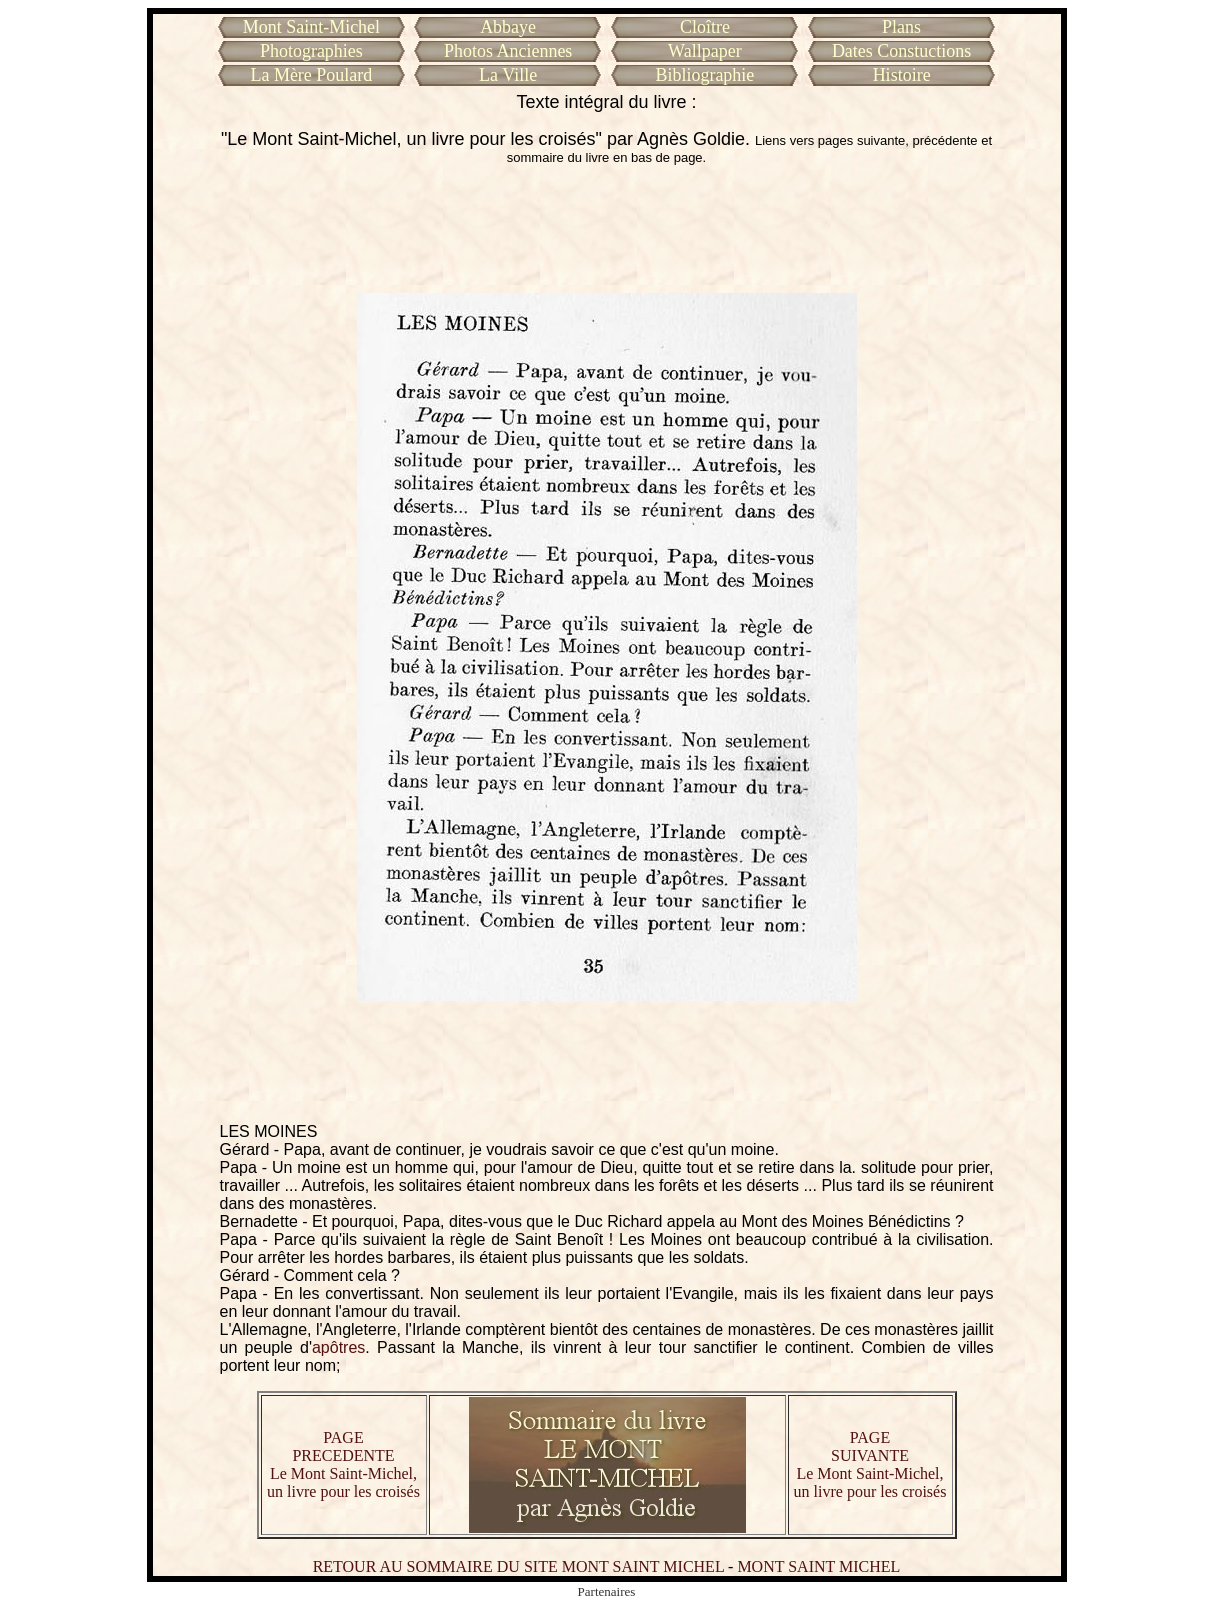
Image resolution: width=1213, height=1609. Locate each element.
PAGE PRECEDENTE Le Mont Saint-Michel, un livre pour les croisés (343, 1464)
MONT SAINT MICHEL (818, 1566)
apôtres (338, 1347)
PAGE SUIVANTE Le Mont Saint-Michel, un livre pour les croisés (870, 1464)
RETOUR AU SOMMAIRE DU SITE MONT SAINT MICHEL (518, 1566)
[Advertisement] (607, 229)
